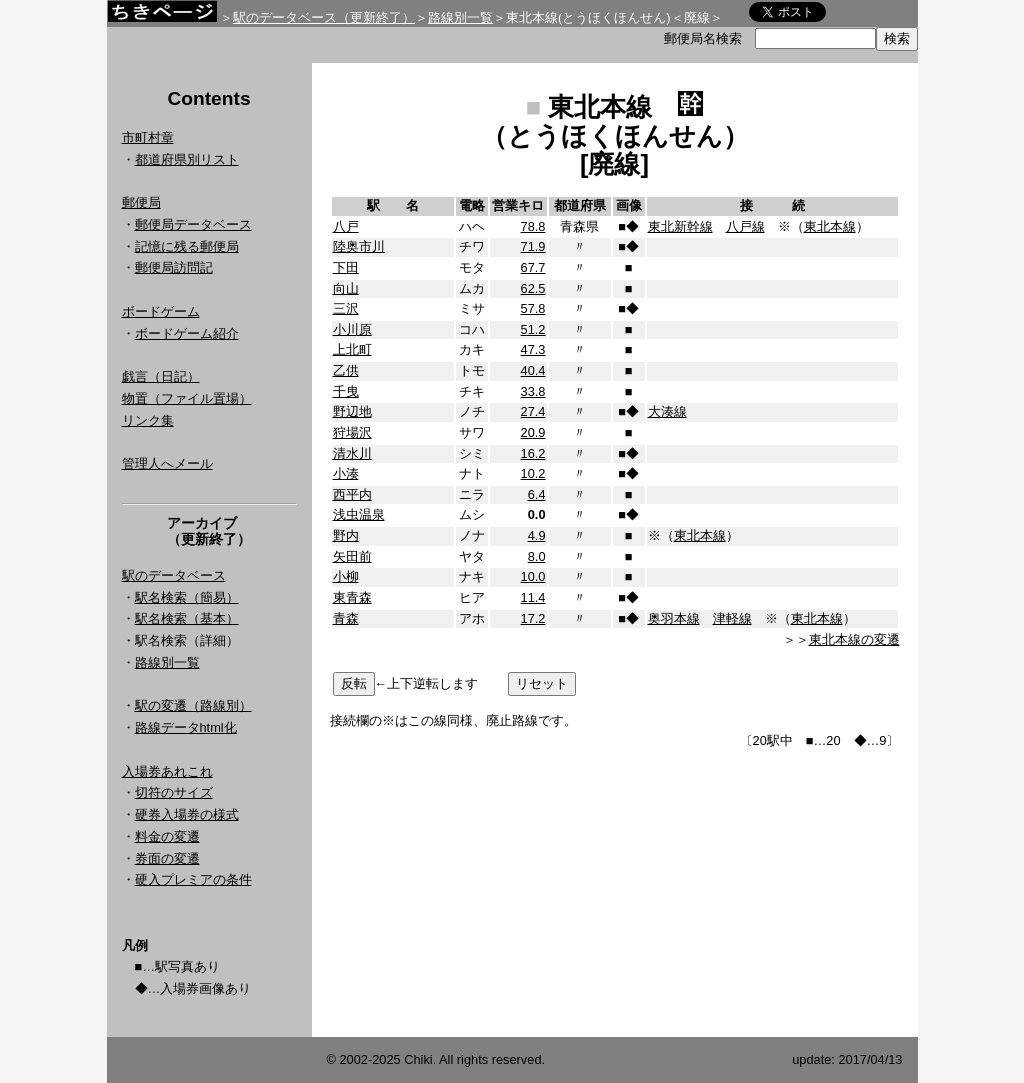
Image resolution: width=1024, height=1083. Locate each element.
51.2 (533, 329)
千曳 (346, 391)
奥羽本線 (674, 618)
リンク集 (148, 420)
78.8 (533, 226)
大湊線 (667, 411)
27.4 (533, 411)
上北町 (352, 349)
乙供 (346, 370)
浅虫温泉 (359, 514)
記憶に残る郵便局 (187, 246)
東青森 (352, 597)
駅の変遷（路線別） (193, 705)
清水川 (352, 453)
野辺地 (352, 411)
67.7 (533, 267)
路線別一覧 (460, 17)
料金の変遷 (167, 836)
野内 (346, 535)
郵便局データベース (193, 224)
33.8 (533, 391)
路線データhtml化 (186, 727)
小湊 (346, 473)
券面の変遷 (167, 858)
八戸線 (745, 226)
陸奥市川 (359, 246)
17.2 (533, 618)
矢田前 (352, 556)
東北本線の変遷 (854, 639)
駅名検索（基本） (187, 618)
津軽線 (732, 618)
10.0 (533, 576)
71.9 (533, 246)
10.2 (533, 473)
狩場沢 (352, 432)
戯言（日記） (161, 376)
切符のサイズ (174, 792)
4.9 (537, 535)
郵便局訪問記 (174, 267)
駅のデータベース (174, 575)
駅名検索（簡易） (187, 597)
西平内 (352, 494)
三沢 (346, 308)
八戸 (346, 226)
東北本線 (830, 226)
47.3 (533, 349)
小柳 (346, 576)
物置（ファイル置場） (187, 398)
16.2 (533, 453)
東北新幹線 (680, 226)
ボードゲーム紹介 (187, 333)
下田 (346, 267)
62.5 (533, 288)
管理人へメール (167, 463)
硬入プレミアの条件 (193, 879)
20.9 (533, 432)
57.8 (533, 308)
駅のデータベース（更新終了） (324, 17)
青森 (346, 618)
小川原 (352, 329)
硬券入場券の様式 (187, 814)
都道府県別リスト (187, 159)
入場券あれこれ (167, 771)
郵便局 (141, 202)
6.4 (537, 494)
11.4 (533, 597)
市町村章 (148, 137)
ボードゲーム (161, 311)
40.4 (533, 370)
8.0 (537, 556)
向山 (346, 288)
